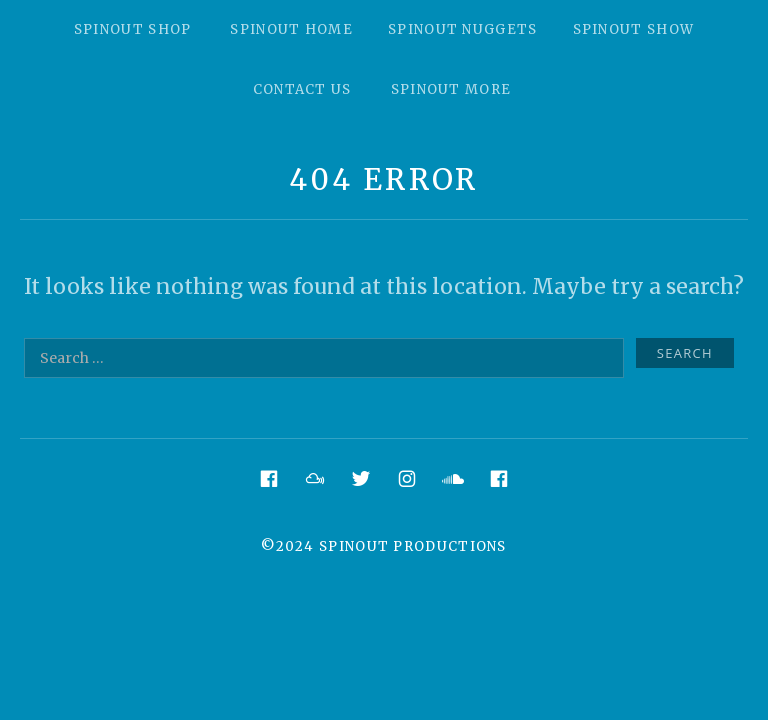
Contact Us (302, 89)
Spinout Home (291, 29)
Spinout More (451, 89)
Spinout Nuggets (463, 29)
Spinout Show (634, 29)
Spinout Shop (133, 29)
